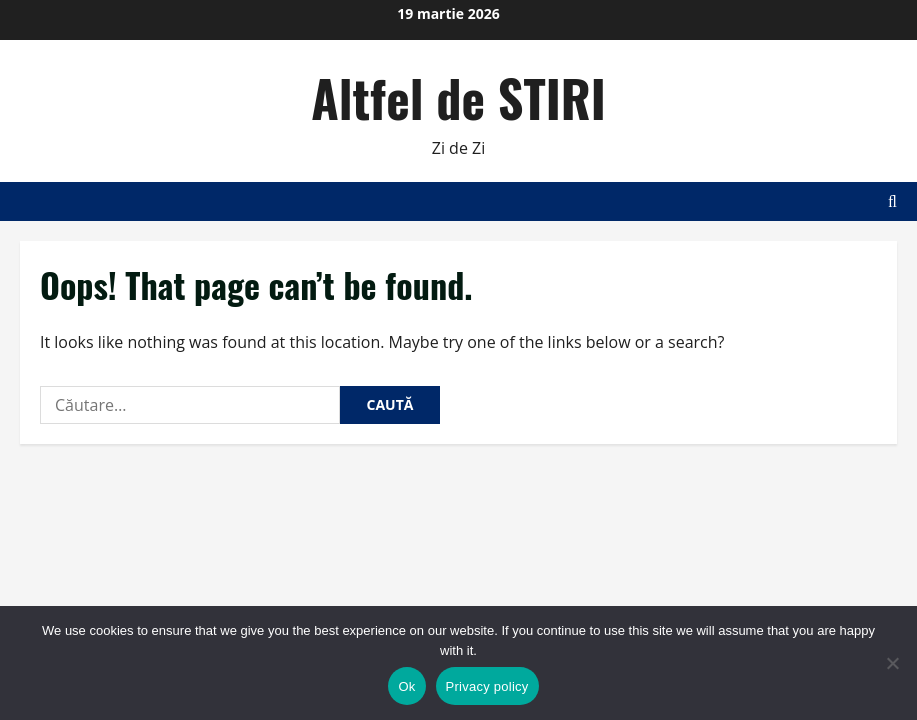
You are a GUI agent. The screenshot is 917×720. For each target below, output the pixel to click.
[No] (892, 663)
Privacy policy (487, 686)
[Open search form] (892, 201)
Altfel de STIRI (458, 97)
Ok (406, 686)
